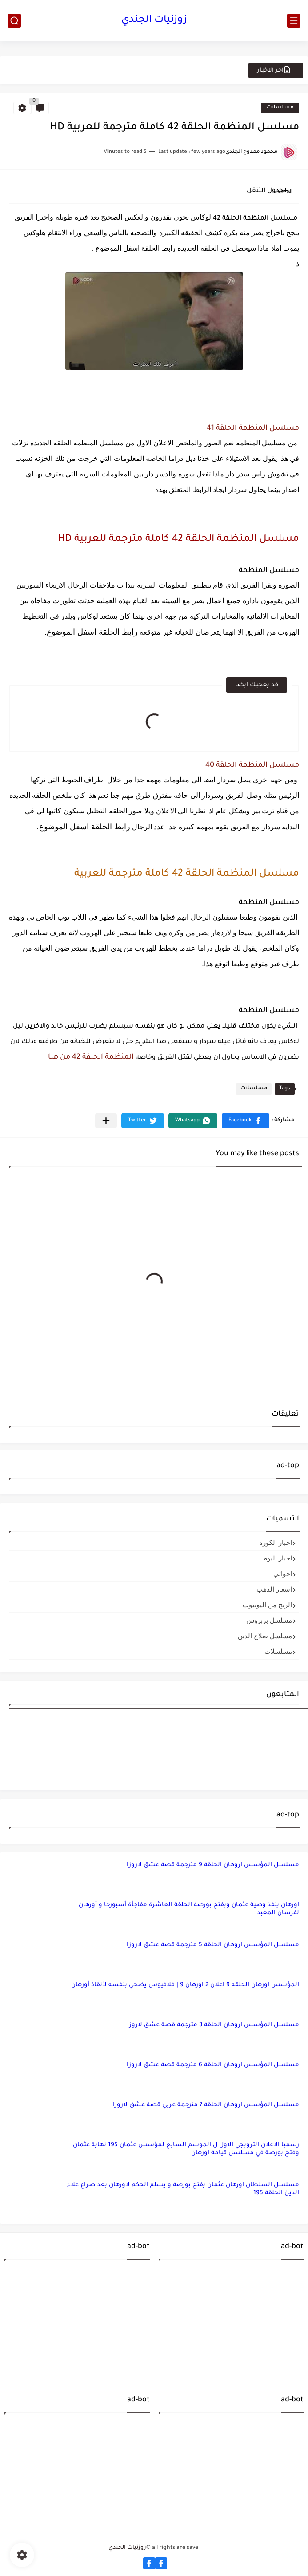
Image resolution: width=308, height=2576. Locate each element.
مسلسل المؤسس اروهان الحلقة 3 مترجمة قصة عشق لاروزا (213, 2025)
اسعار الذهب (274, 1589)
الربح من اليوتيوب (267, 1604)
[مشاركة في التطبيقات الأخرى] (106, 1120)
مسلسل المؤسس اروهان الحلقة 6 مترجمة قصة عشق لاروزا (213, 2065)
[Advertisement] (231, 2321)
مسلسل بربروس (269, 1620)
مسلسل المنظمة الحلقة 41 (253, 428)
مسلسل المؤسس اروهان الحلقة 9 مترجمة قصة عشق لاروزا (213, 1865)
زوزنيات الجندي (154, 20)
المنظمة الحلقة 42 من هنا (91, 1057)
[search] (14, 21)
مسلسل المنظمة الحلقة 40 (252, 765)
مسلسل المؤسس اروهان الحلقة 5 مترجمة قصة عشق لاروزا (213, 1945)
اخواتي (282, 1573)
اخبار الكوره (275, 1542)
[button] (245, 1120)
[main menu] (293, 21)
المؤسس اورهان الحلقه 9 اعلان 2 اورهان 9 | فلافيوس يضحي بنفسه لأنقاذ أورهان (185, 1985)
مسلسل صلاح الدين (265, 1636)
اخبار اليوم (277, 1558)
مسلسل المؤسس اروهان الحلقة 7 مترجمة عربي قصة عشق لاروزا (205, 2105)
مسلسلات (280, 108)
